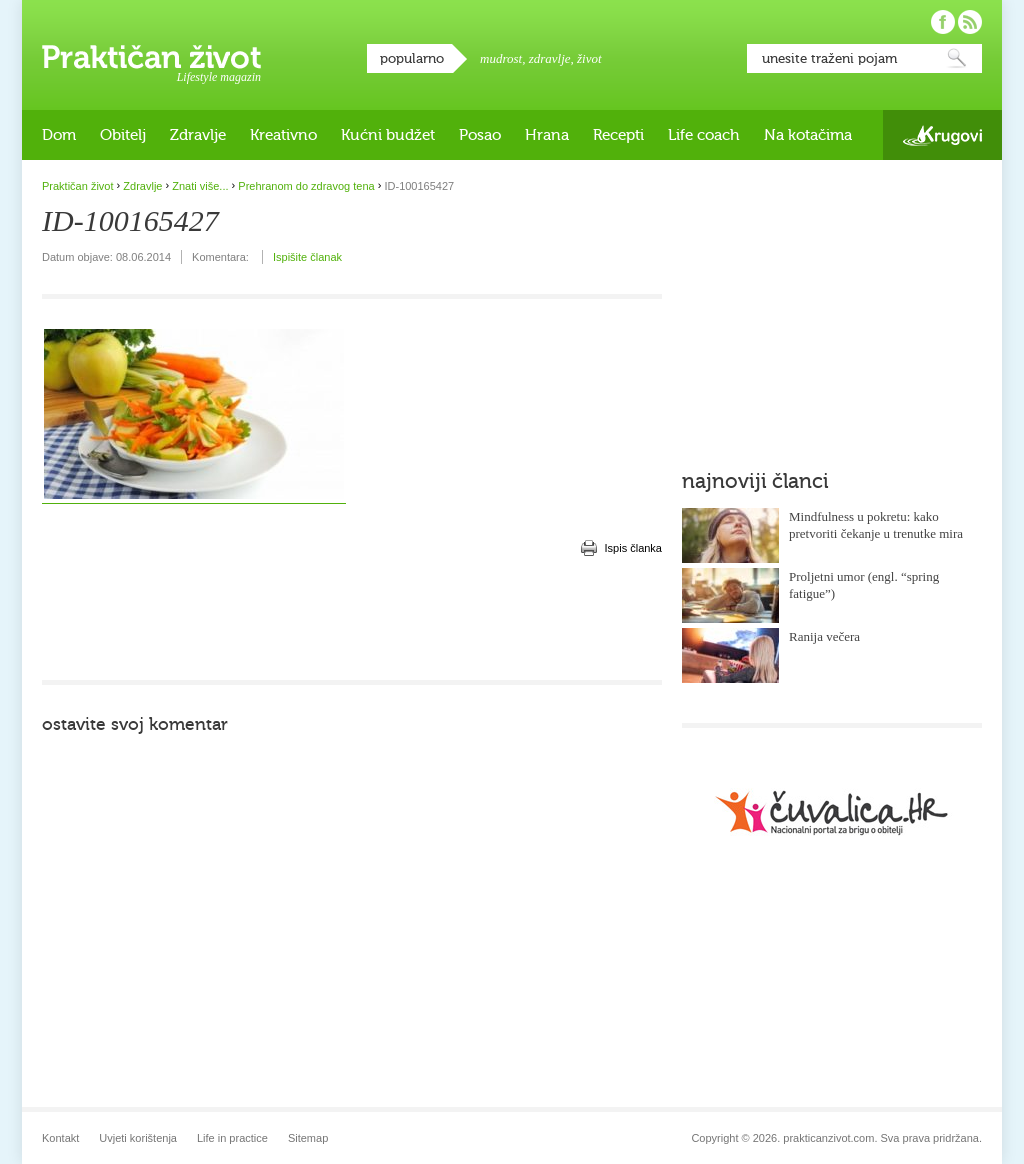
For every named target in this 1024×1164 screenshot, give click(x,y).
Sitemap (308, 1138)
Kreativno (283, 135)
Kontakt (60, 1138)
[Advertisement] (352, 620)
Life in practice (232, 1138)
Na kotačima (808, 135)
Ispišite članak (307, 257)
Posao (480, 135)
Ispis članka (633, 548)
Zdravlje (198, 135)
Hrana (547, 135)
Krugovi (942, 135)
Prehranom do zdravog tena (306, 186)
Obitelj (123, 135)
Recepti (618, 135)
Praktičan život (151, 57)
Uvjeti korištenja (138, 1138)
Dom (59, 135)
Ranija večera (824, 636)
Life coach (704, 135)
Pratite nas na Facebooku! (943, 22)
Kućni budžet (388, 135)
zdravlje (550, 58)
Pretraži (957, 58)
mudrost (501, 58)
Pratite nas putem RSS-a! (970, 22)
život (589, 58)
